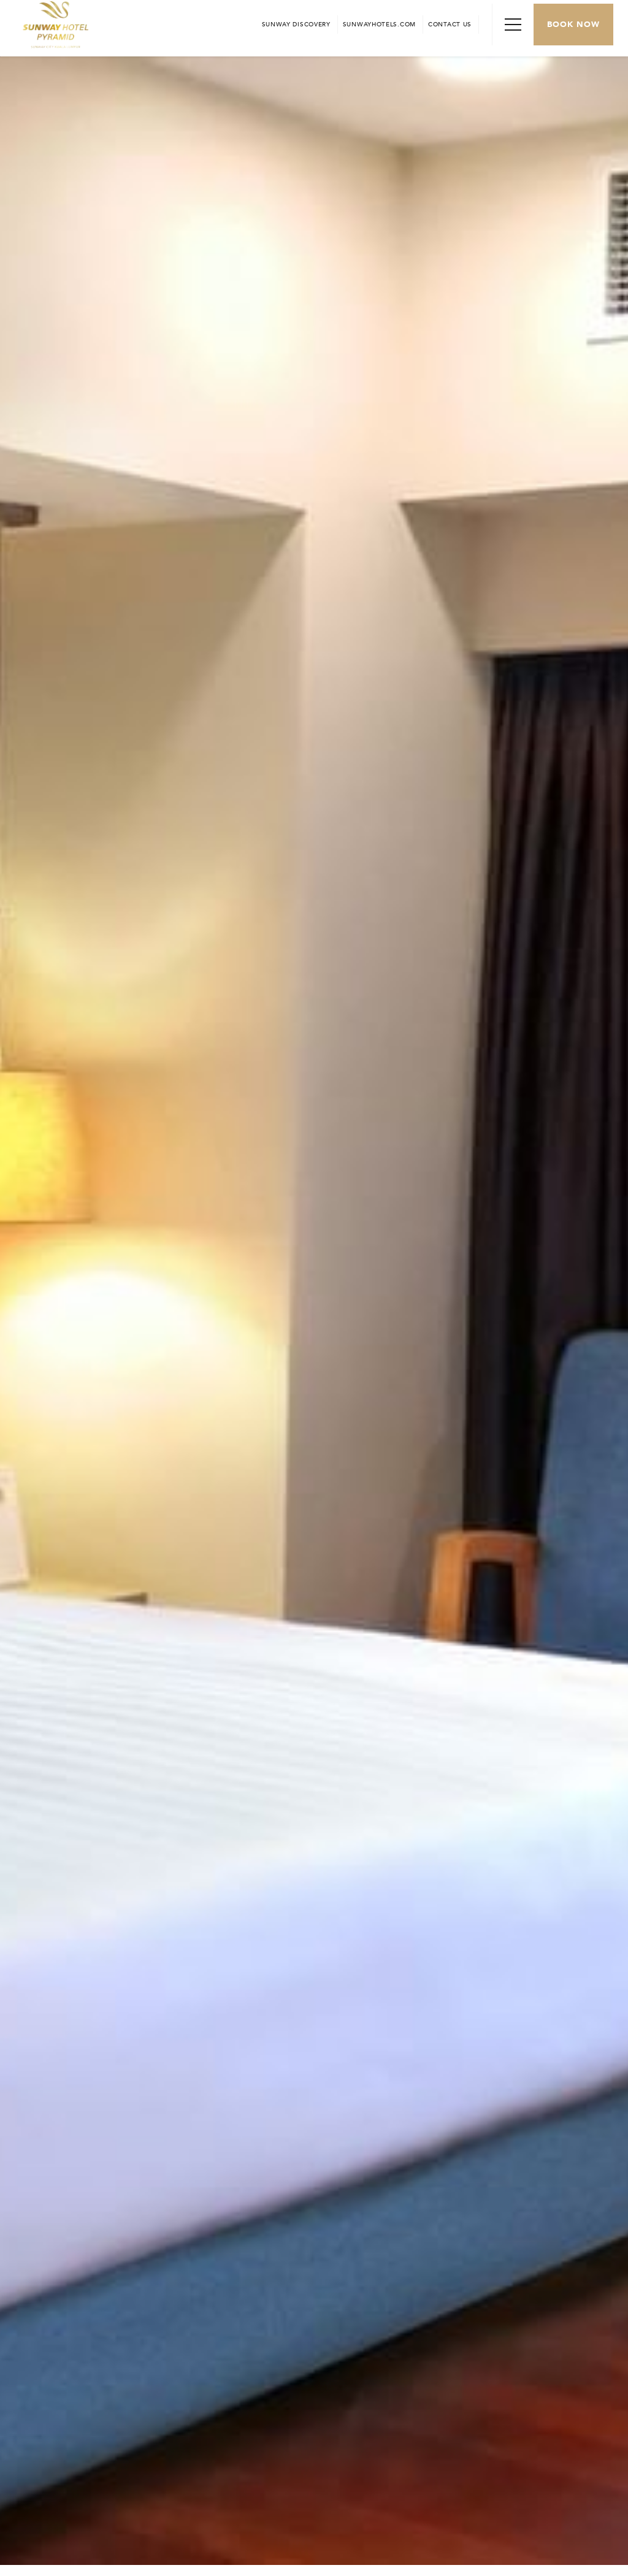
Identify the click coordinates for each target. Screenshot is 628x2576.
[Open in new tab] (379, 24)
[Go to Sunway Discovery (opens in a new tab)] (296, 24)
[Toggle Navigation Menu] (513, 24)
